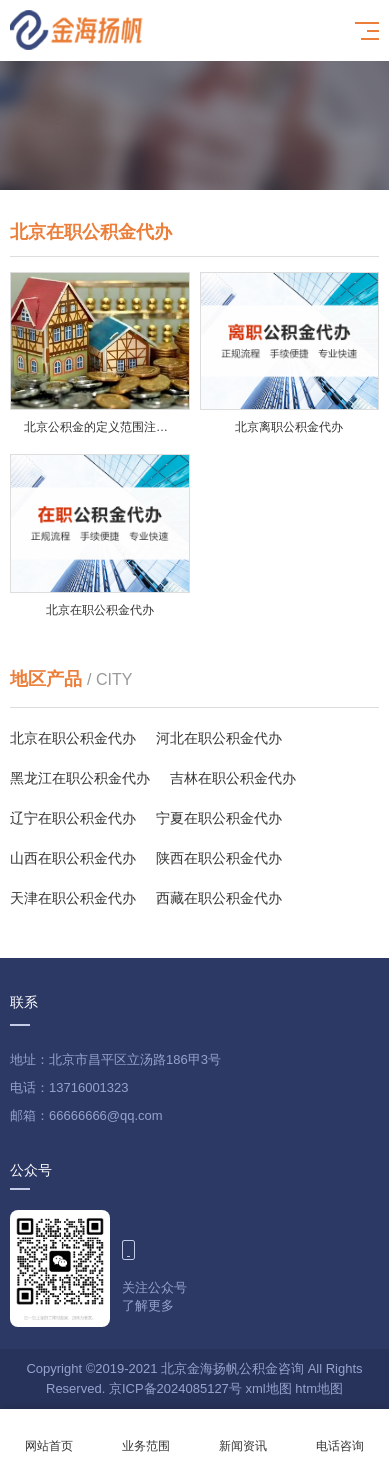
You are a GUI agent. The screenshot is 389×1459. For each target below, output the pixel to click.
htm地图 (319, 1388)
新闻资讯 (243, 1434)
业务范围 (145, 1434)
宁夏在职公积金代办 (219, 818)
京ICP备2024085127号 (175, 1388)
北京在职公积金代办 (73, 738)
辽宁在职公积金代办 (73, 818)
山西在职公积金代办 (73, 858)
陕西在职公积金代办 (219, 858)
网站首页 (48, 1434)
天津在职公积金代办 (73, 898)
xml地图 (268, 1388)
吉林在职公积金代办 (233, 778)
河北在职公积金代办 (219, 738)
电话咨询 (340, 1434)
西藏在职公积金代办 (219, 898)
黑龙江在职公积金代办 (80, 778)
